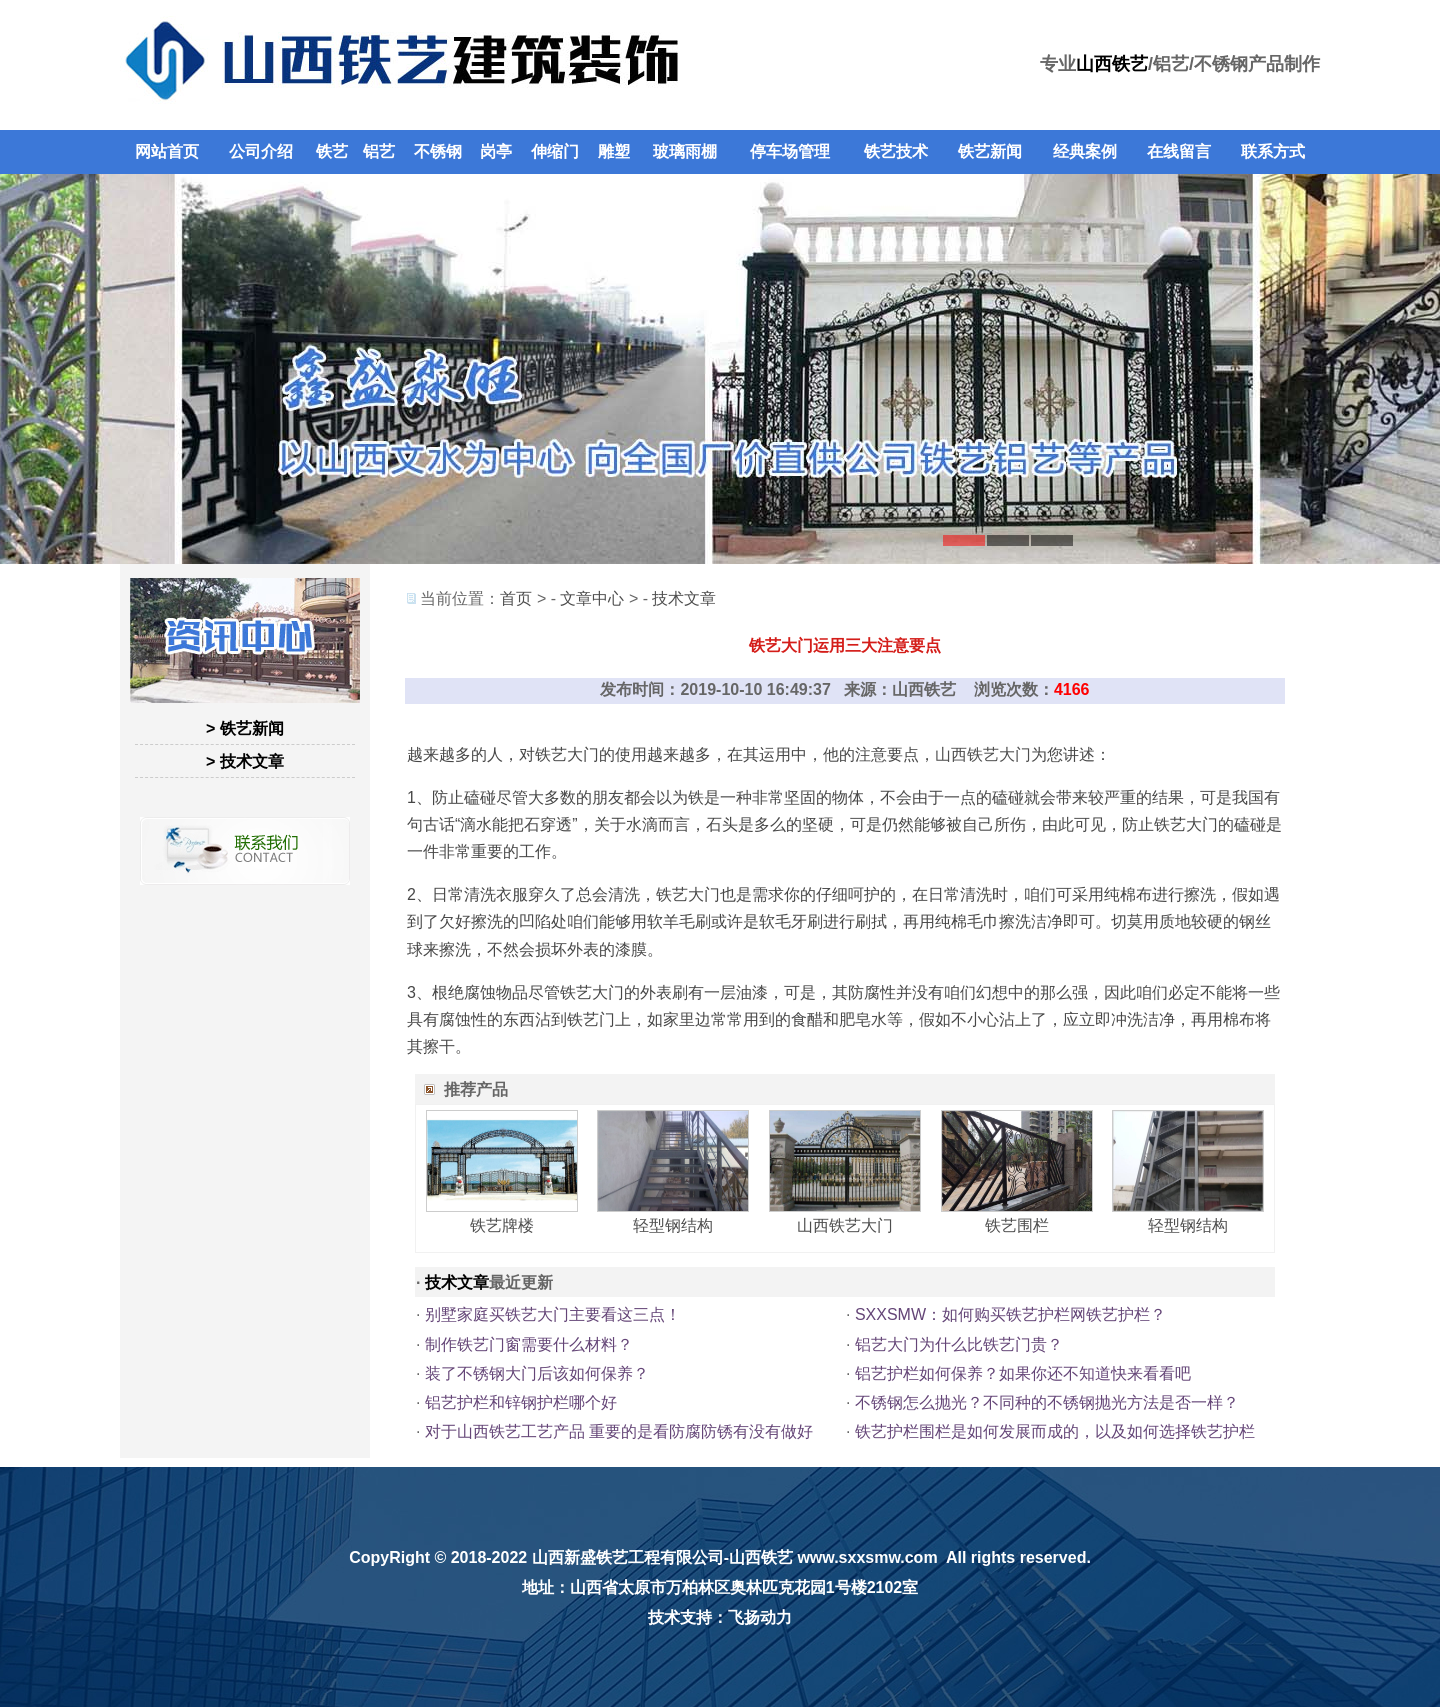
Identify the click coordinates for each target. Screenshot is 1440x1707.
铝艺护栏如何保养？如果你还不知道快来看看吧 (1023, 1373)
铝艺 (379, 151)
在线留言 (1179, 151)
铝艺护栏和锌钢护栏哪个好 (521, 1402)
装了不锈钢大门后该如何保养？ (537, 1373)
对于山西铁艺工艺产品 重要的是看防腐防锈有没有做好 (619, 1431)
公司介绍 (261, 151)
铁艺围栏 (1017, 1225)
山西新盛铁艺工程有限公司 (628, 1557)
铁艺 (332, 151)
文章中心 (592, 598)
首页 (516, 598)
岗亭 (496, 151)
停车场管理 (790, 151)
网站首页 (167, 151)
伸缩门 (555, 151)
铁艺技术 (896, 151)
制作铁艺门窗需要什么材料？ (529, 1344)
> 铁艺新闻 (245, 728)
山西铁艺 (1112, 64)
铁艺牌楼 (502, 1225)
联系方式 (1273, 151)
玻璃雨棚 (685, 151)
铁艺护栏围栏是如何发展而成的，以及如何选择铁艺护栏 (1055, 1431)
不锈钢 (438, 151)
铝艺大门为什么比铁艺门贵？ (959, 1344)
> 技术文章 (245, 761)
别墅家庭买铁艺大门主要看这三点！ (553, 1314)
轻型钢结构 (673, 1225)
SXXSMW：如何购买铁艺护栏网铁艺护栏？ (1010, 1314)
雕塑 (614, 151)
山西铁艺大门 (983, 754)
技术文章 (684, 598)
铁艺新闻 (990, 151)
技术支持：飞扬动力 (720, 1617)
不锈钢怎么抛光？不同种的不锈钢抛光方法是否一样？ (1047, 1402)
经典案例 (1085, 151)
